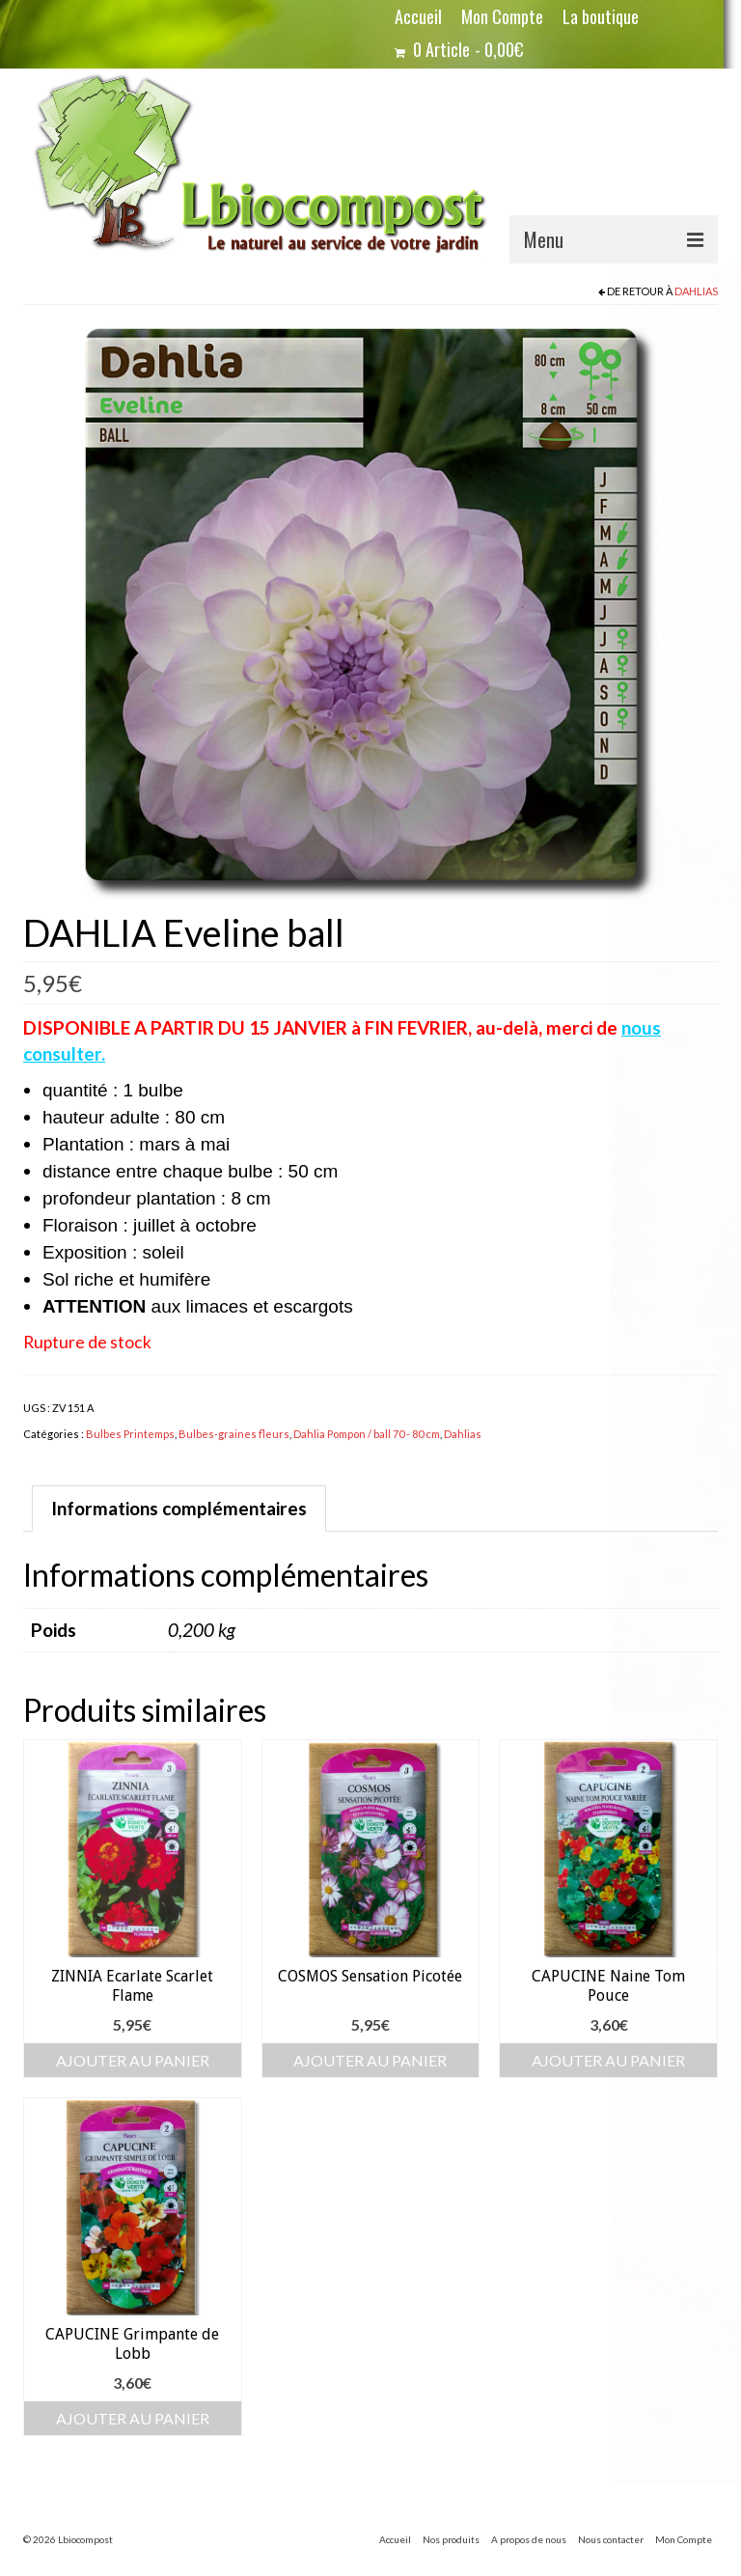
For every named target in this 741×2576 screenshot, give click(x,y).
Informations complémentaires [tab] (179, 1508)
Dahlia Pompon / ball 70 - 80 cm (366, 1433)
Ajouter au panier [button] (132, 2060)
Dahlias (696, 291)
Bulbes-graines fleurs (233, 1433)
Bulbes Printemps (130, 1433)
